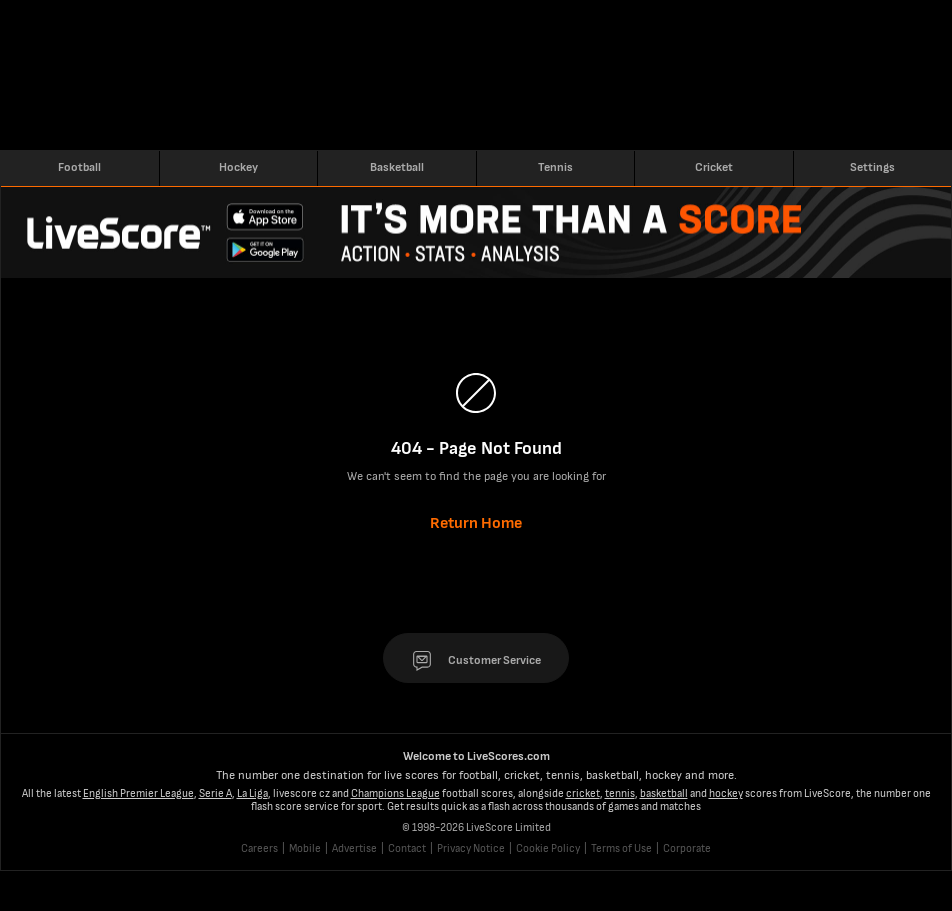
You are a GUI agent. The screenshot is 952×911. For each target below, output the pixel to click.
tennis (620, 793)
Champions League (395, 793)
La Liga (252, 793)
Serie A (215, 793)
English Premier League (138, 793)
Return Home (476, 523)
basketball (664, 793)
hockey (726, 793)
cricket (583, 793)
